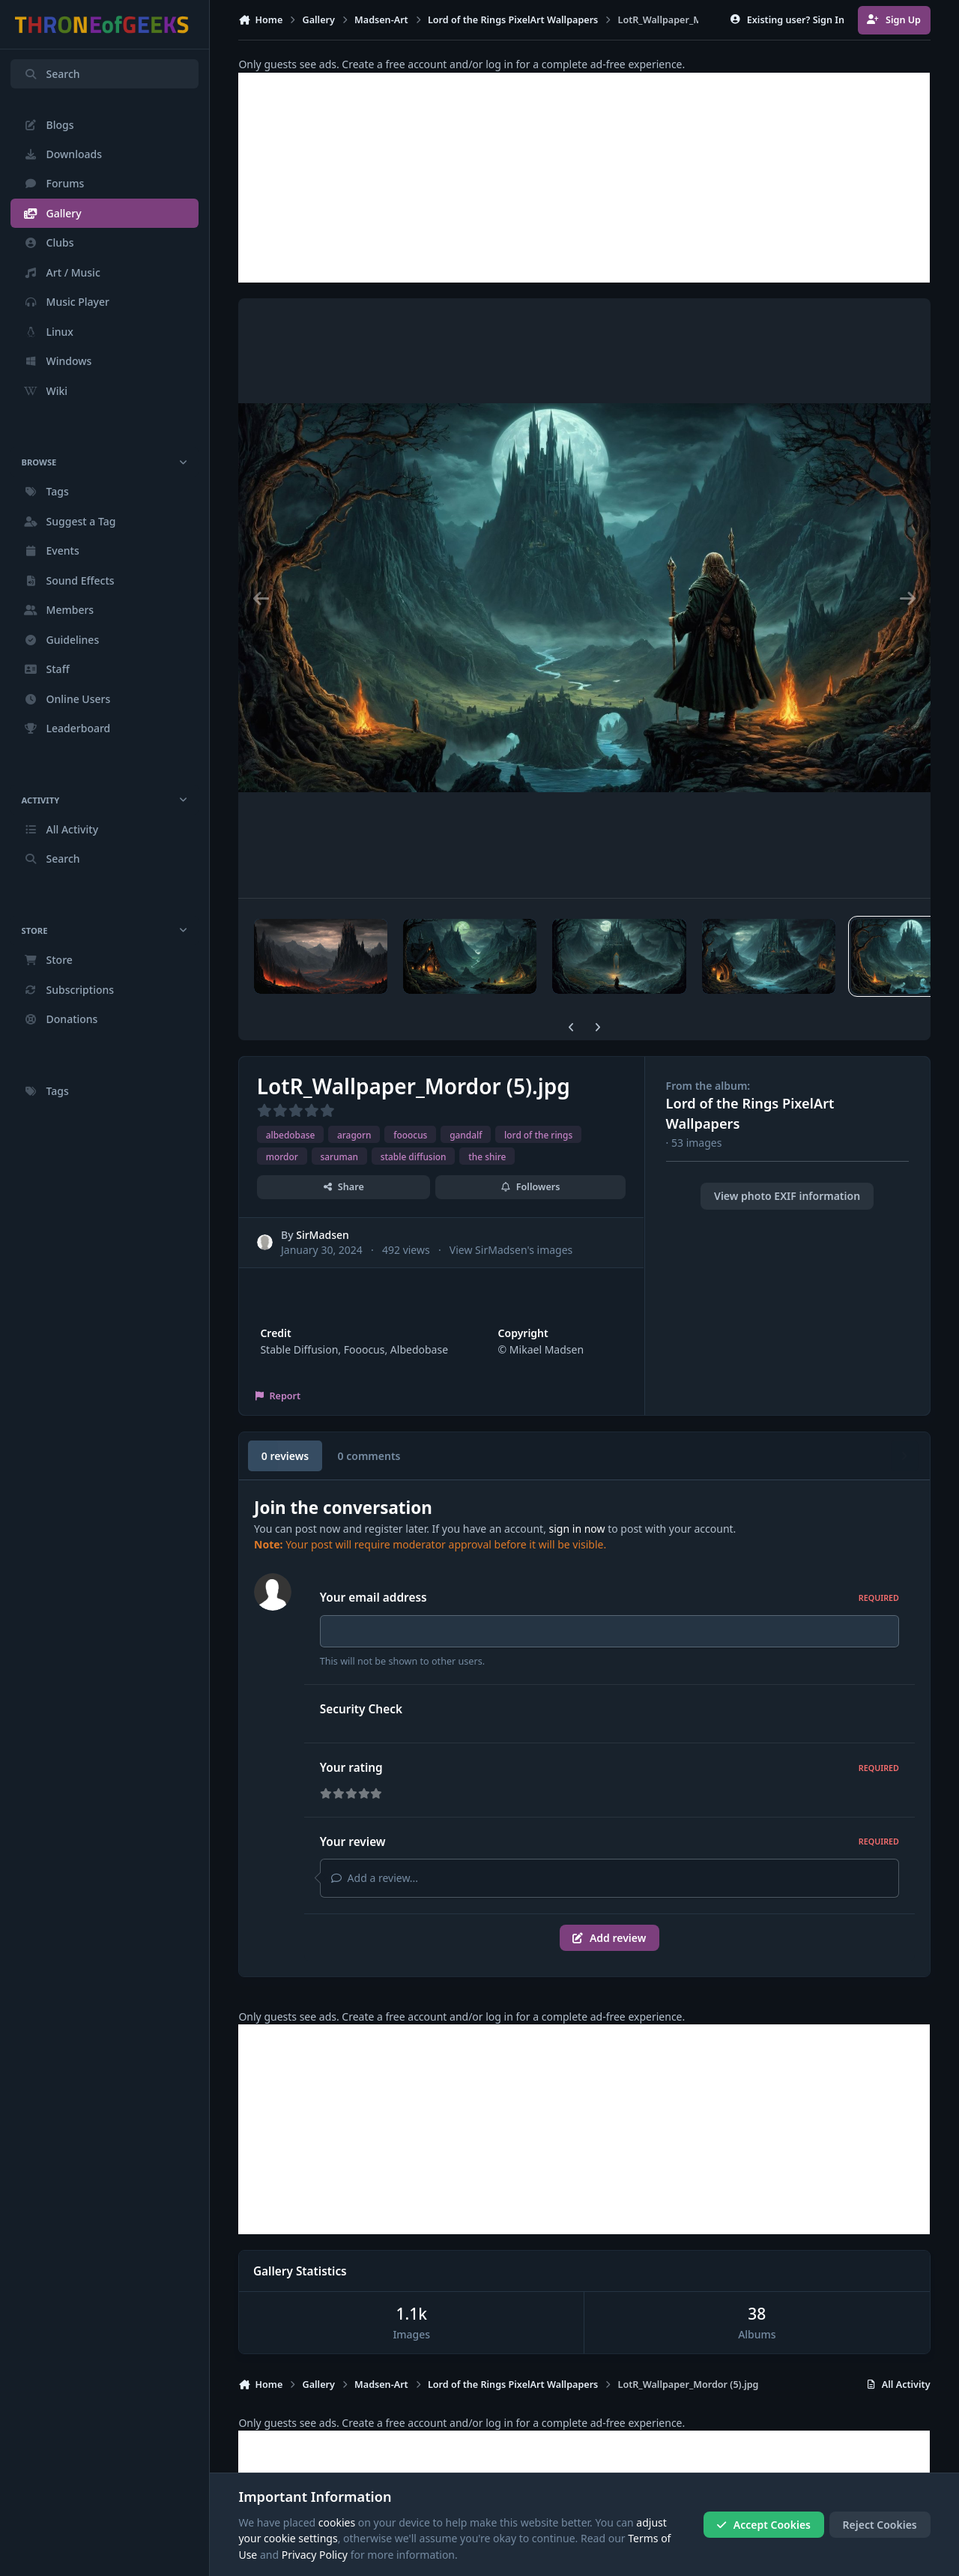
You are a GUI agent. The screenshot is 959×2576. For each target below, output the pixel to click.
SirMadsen (323, 1235)
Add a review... (374, 1878)
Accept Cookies (763, 2525)
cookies (336, 2522)
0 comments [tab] (369, 1456)
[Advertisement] (584, 178)
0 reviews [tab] (285, 1456)
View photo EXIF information (787, 1196)
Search (51, 74)
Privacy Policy (315, 2555)
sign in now (577, 1528)
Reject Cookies (880, 2525)
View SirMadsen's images (511, 1249)
